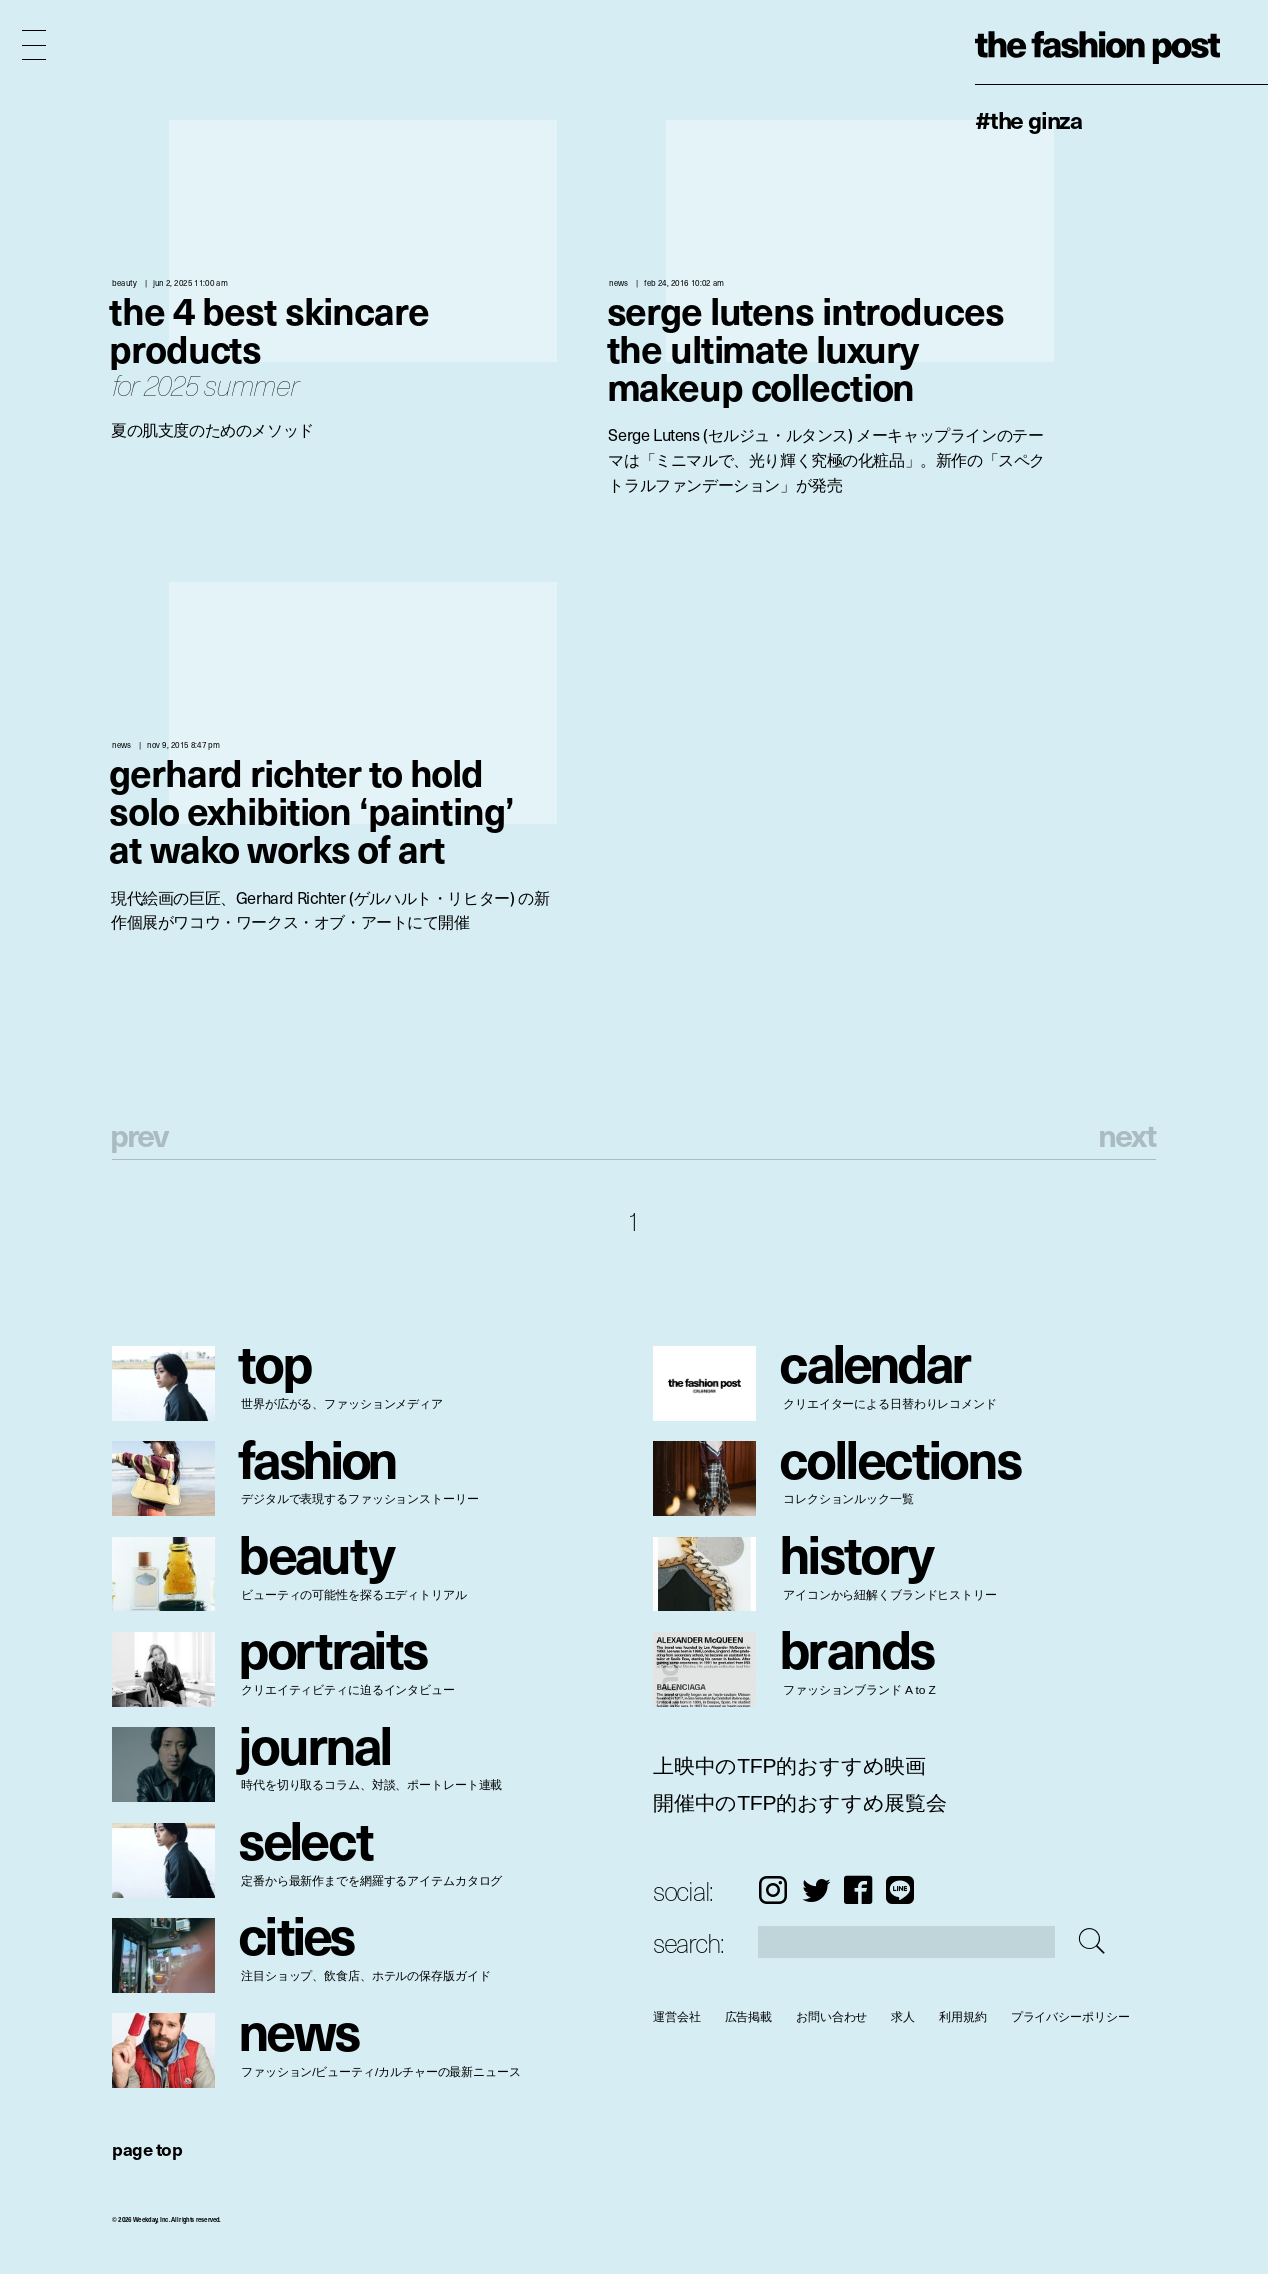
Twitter (816, 1890)
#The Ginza (1028, 119)
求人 (903, 2016)
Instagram (773, 1890)
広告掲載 (749, 2016)
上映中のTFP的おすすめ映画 (789, 1766)
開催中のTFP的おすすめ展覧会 (800, 1803)
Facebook (858, 1890)
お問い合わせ (831, 2016)
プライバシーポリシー (1070, 2016)
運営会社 (677, 2016)
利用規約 (963, 2016)
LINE (900, 1890)
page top (147, 2148)
